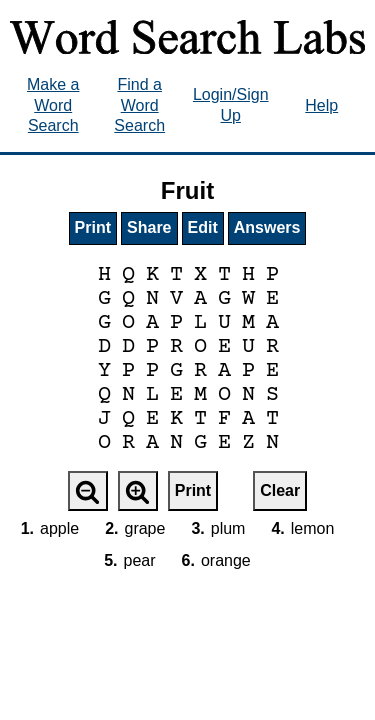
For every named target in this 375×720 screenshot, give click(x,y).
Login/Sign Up (231, 105)
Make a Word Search (53, 105)
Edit (203, 227)
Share (149, 227)
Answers (267, 227)
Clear (280, 490)
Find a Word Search (139, 105)
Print (93, 227)
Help (321, 105)
